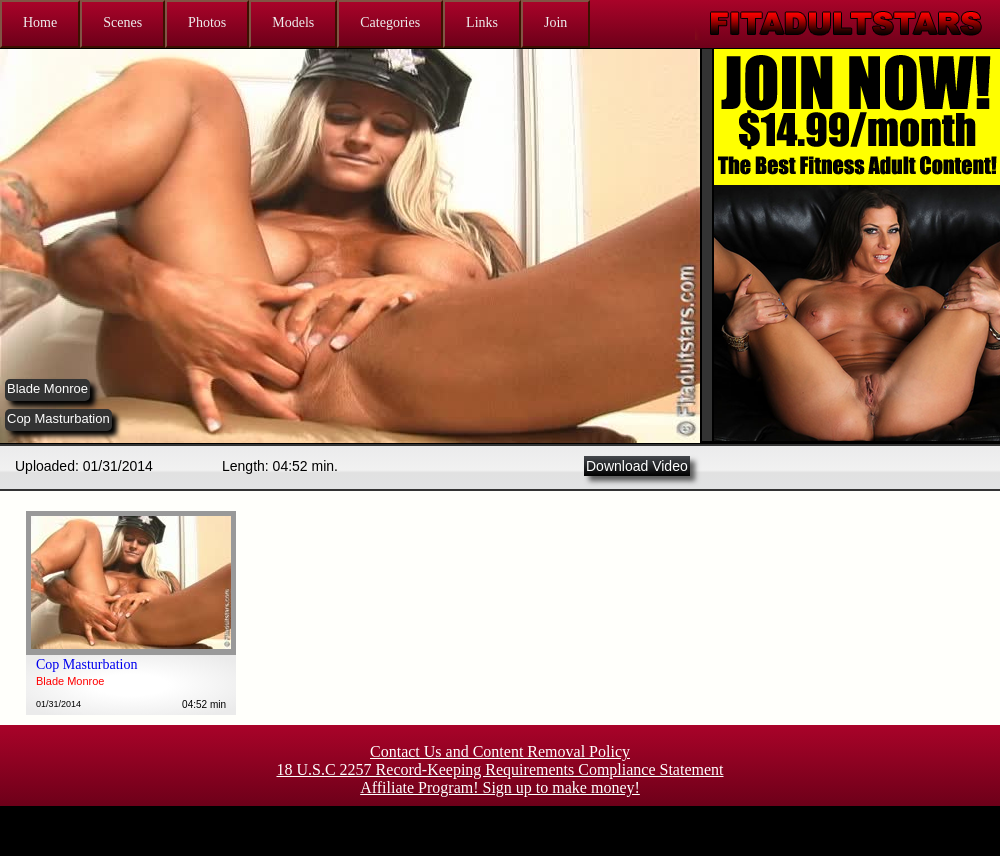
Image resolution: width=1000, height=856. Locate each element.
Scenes (122, 22)
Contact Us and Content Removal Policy (500, 751)
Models (293, 22)
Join (555, 22)
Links (482, 22)
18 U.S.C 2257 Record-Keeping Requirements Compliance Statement (499, 769)
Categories (390, 22)
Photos (207, 22)
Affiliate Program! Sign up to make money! (500, 787)
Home (40, 22)
